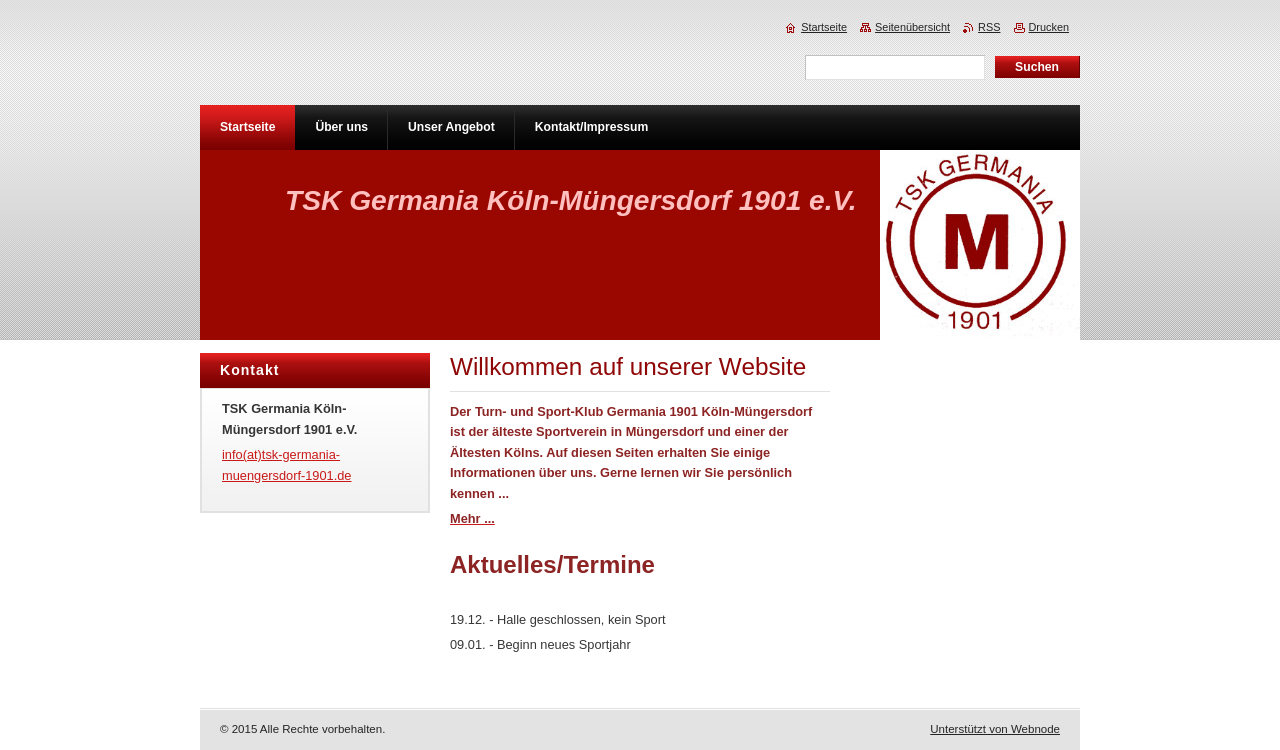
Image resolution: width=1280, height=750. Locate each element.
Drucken (1049, 27)
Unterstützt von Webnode (995, 729)
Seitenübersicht (912, 27)
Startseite (824, 27)
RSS (989, 27)
